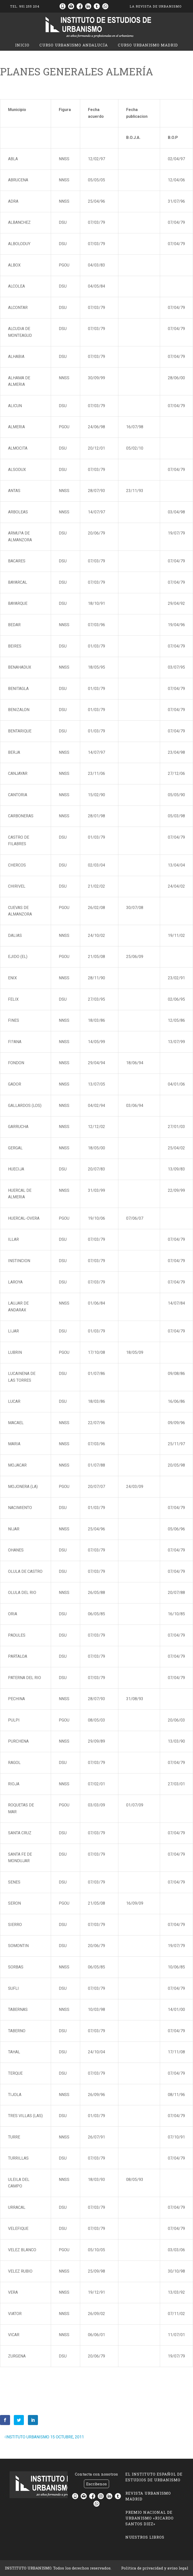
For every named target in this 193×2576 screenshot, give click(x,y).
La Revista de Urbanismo (156, 6)
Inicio (22, 44)
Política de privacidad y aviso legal (154, 2567)
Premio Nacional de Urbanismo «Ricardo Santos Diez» (149, 2518)
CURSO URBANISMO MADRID (148, 44)
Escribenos (96, 2483)
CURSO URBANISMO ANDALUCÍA (73, 44)
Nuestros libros (144, 2537)
